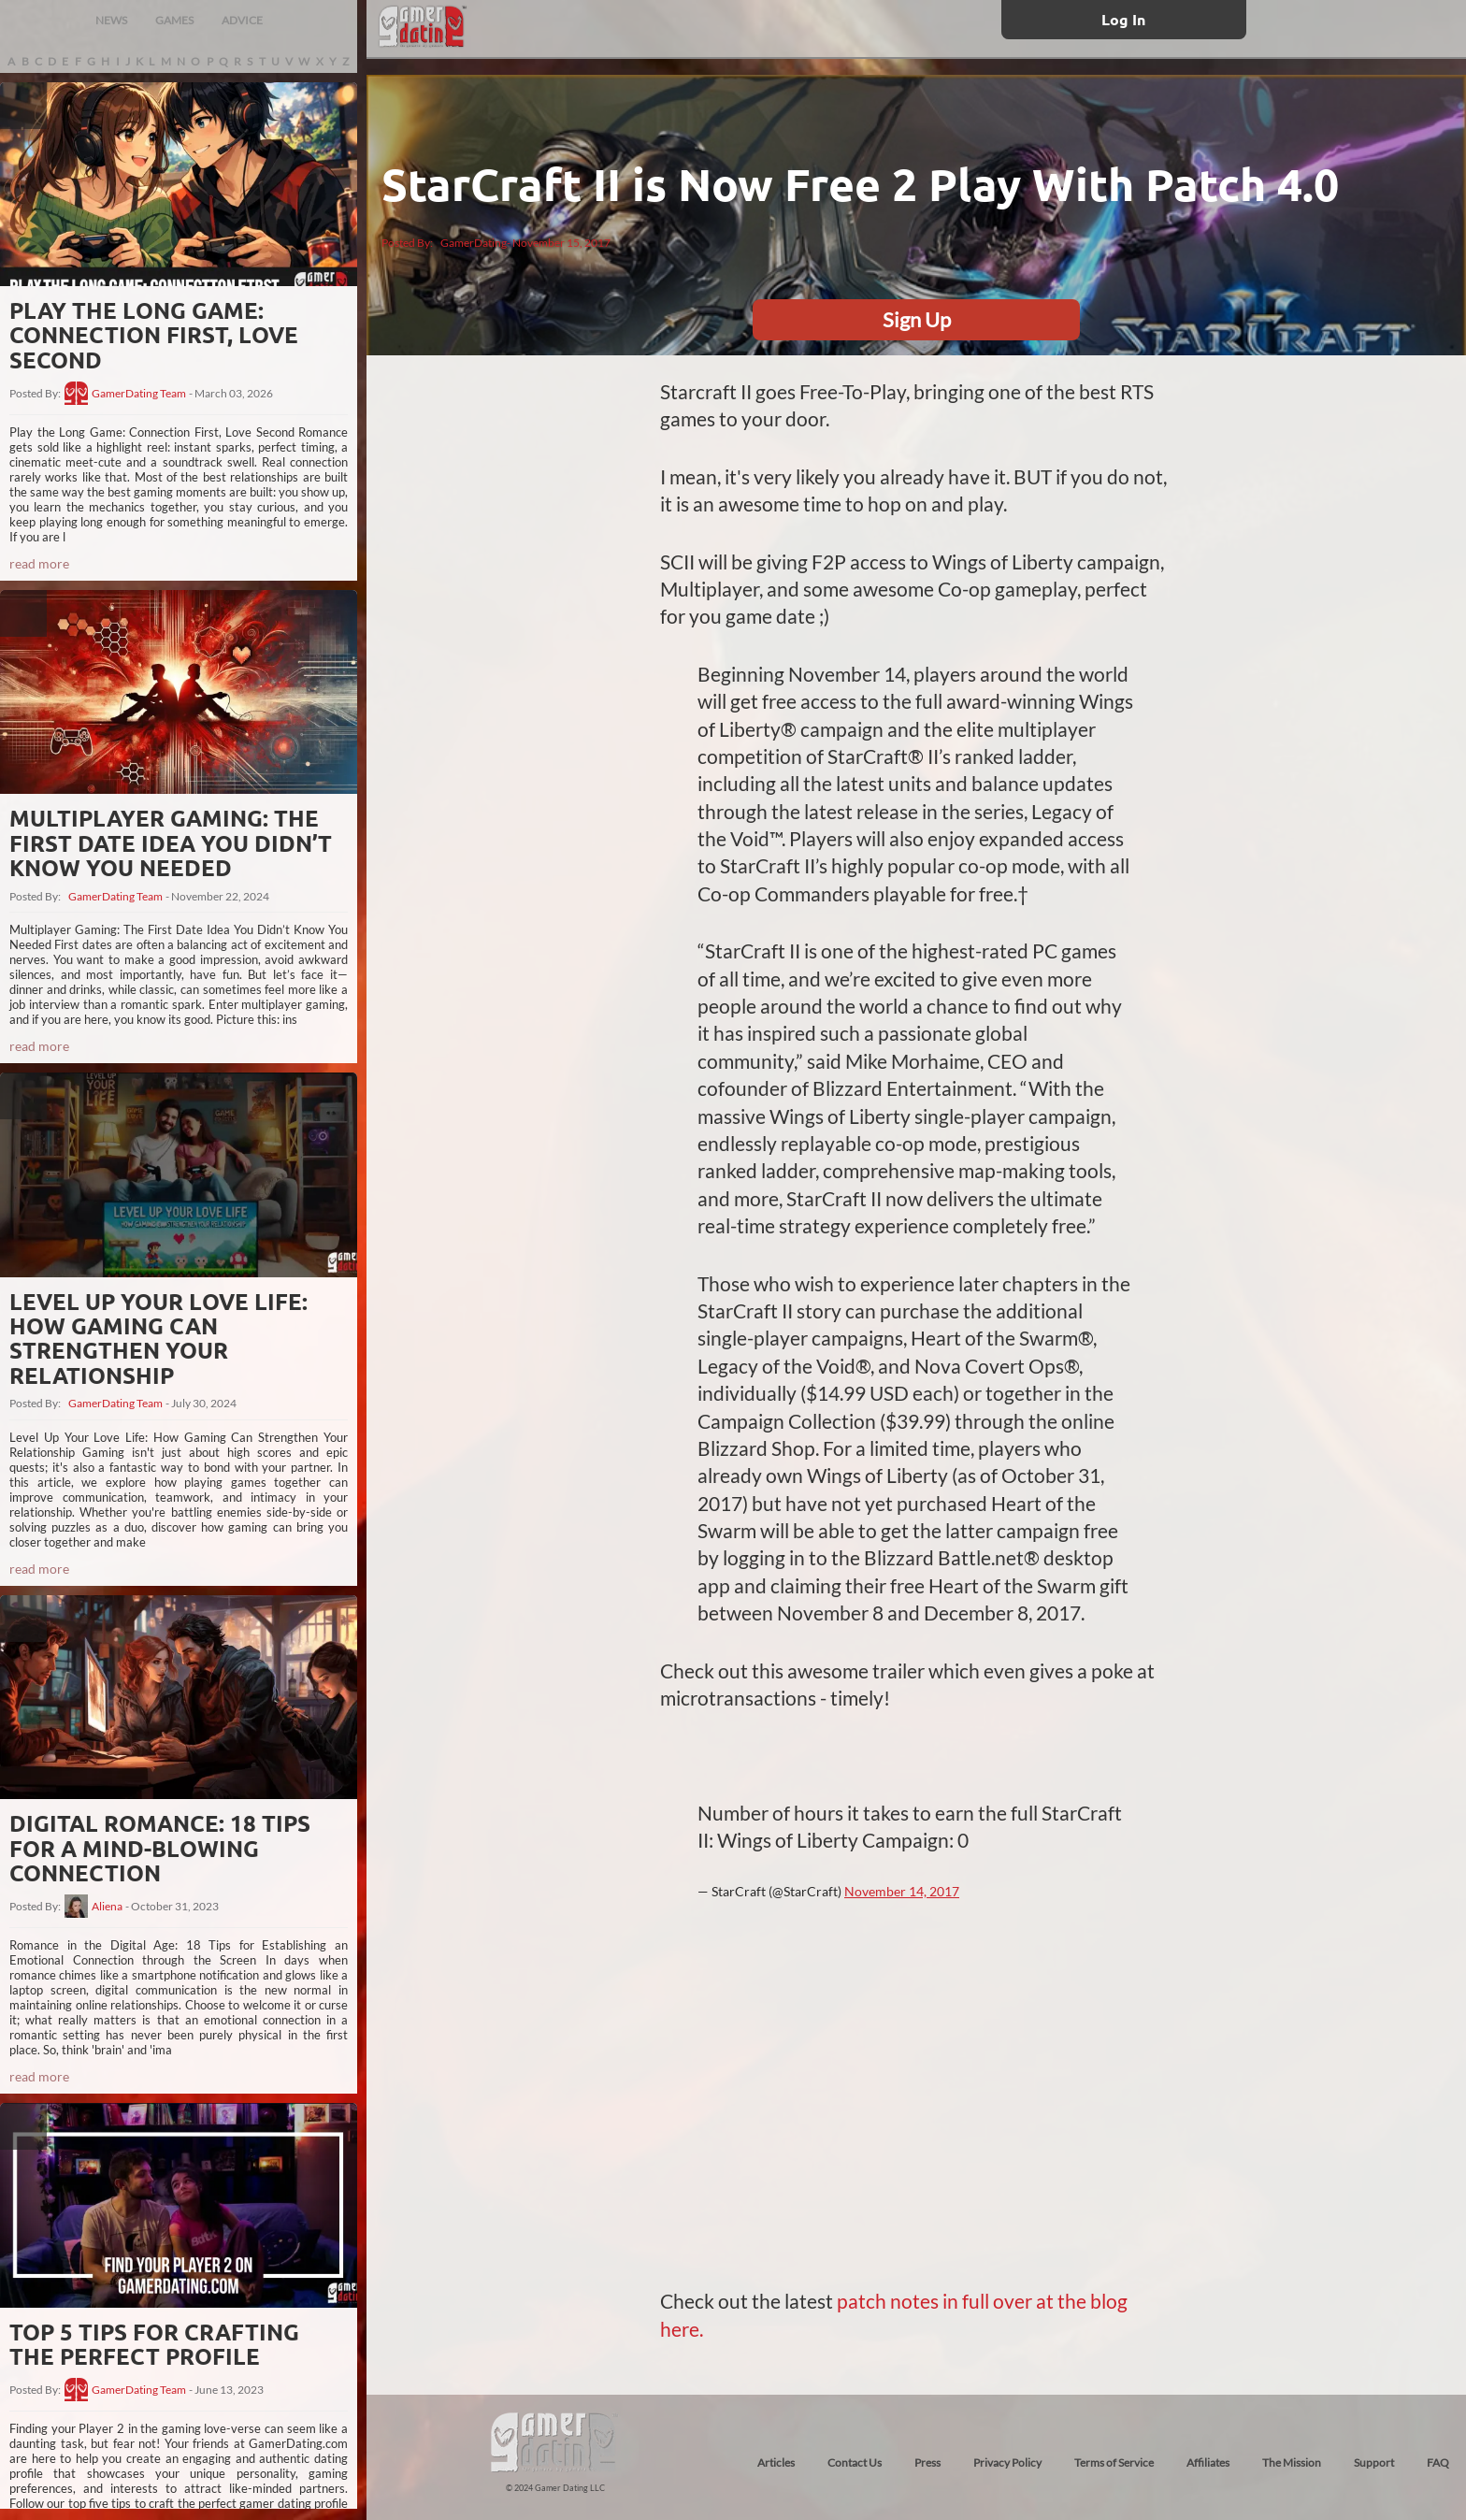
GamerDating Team (139, 393)
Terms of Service (1114, 2462)
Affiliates (1207, 2462)
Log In (1123, 19)
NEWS (111, 20)
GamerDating (473, 243)
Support (1374, 2462)
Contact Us (854, 2462)
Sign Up (917, 319)
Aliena (107, 1906)
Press (927, 2462)
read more (39, 563)
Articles (776, 2462)
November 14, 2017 (901, 1891)
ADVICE (242, 20)
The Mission (1291, 2462)
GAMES (174, 20)
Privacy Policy (1007, 2462)
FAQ (1438, 2462)
